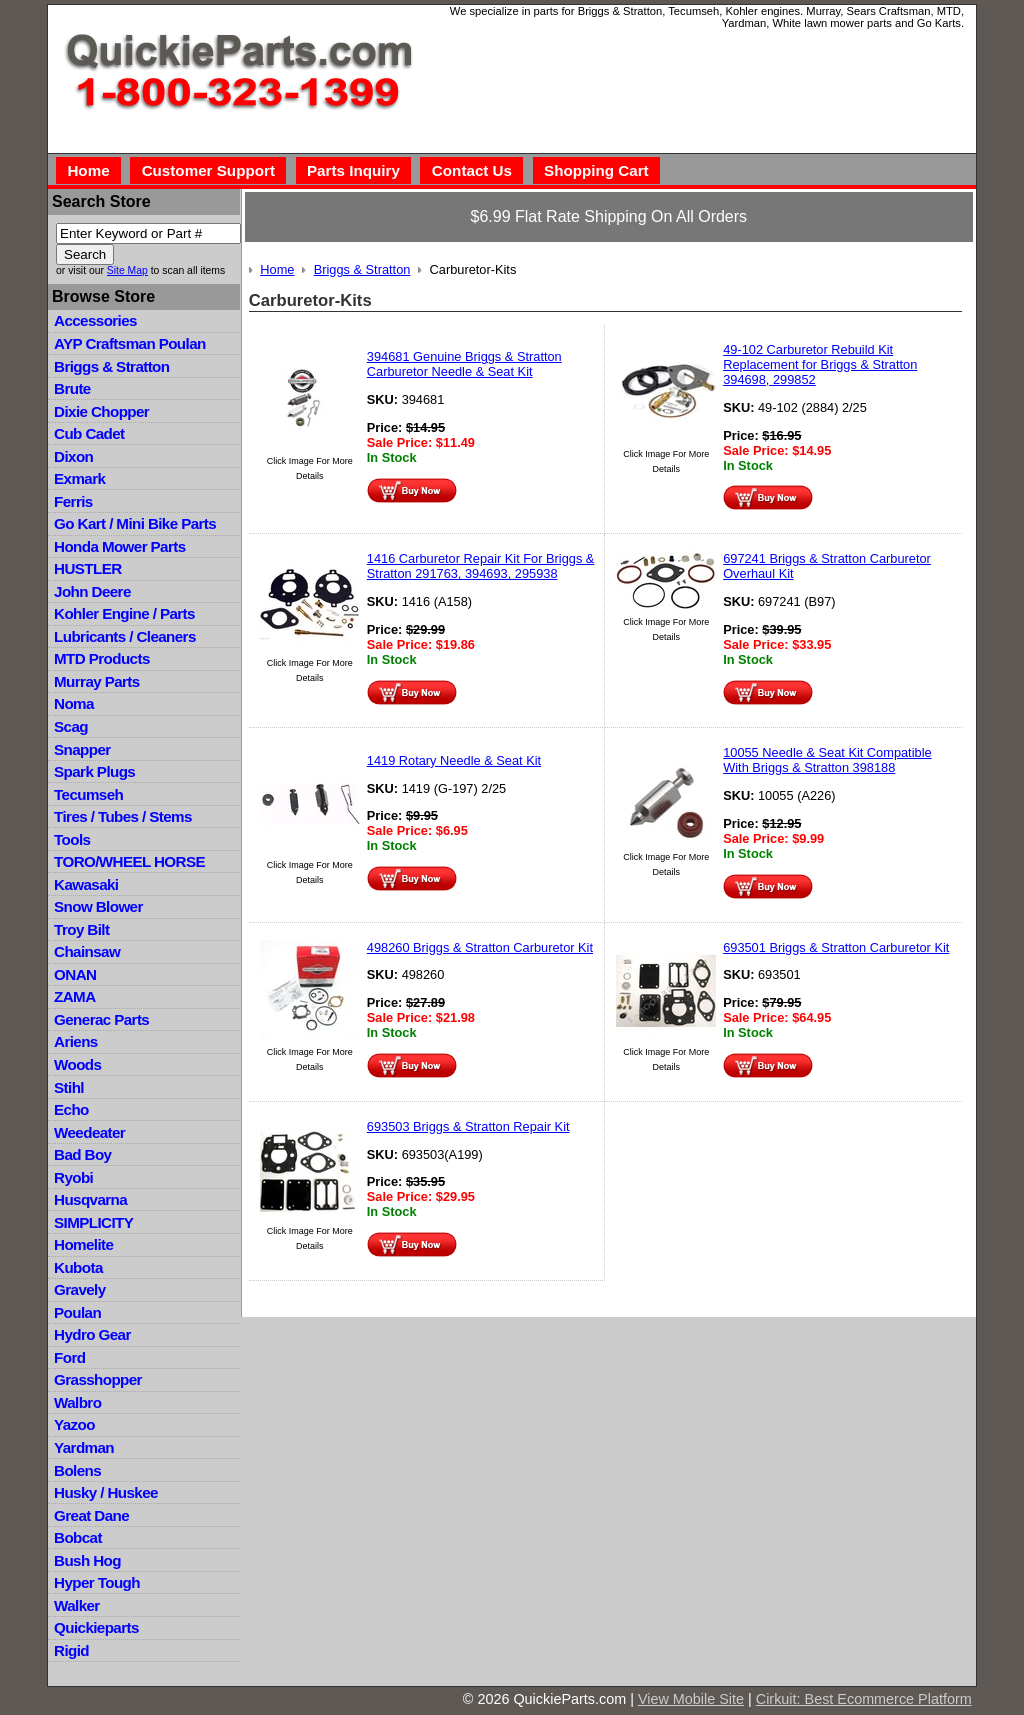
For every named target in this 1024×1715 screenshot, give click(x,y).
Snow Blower (98, 906)
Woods (77, 1064)
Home (88, 170)
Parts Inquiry (353, 170)
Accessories (95, 320)
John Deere (92, 591)
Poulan (77, 1312)
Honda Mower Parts (119, 546)
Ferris (73, 501)
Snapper (82, 749)
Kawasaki (86, 884)
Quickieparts (96, 1627)
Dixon (73, 456)
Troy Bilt (81, 929)
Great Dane (91, 1515)
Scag (71, 726)
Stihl (69, 1087)
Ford (69, 1357)
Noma (74, 703)
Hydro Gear (92, 1334)
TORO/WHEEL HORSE (129, 861)
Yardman (84, 1447)
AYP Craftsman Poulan (130, 343)
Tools (72, 839)
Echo (71, 1109)
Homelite (83, 1244)
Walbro (77, 1402)
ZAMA (74, 996)
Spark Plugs (94, 771)
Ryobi (73, 1177)
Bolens (77, 1470)
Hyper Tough (97, 1582)
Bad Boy (82, 1154)
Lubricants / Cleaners (125, 636)
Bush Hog (87, 1560)
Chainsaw (87, 951)
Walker (77, 1605)
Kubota (78, 1267)
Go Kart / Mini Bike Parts (135, 523)
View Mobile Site (691, 1699)
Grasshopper (98, 1379)
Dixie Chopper (101, 411)
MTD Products (102, 658)
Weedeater (89, 1132)
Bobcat (78, 1537)
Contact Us (472, 170)
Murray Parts (97, 681)
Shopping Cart (596, 170)
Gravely (79, 1289)
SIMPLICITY (93, 1222)
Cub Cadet (89, 433)
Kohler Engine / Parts (124, 613)
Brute (72, 388)
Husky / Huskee (106, 1492)
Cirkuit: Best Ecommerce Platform (864, 1699)
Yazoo (74, 1424)
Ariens (76, 1041)
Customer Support (208, 170)
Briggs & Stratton (111, 366)
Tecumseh (88, 794)
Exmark (79, 478)
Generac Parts (101, 1019)
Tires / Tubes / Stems (123, 816)
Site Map (127, 270)
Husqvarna (90, 1199)
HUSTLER (87, 568)
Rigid (71, 1650)
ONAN (75, 974)
